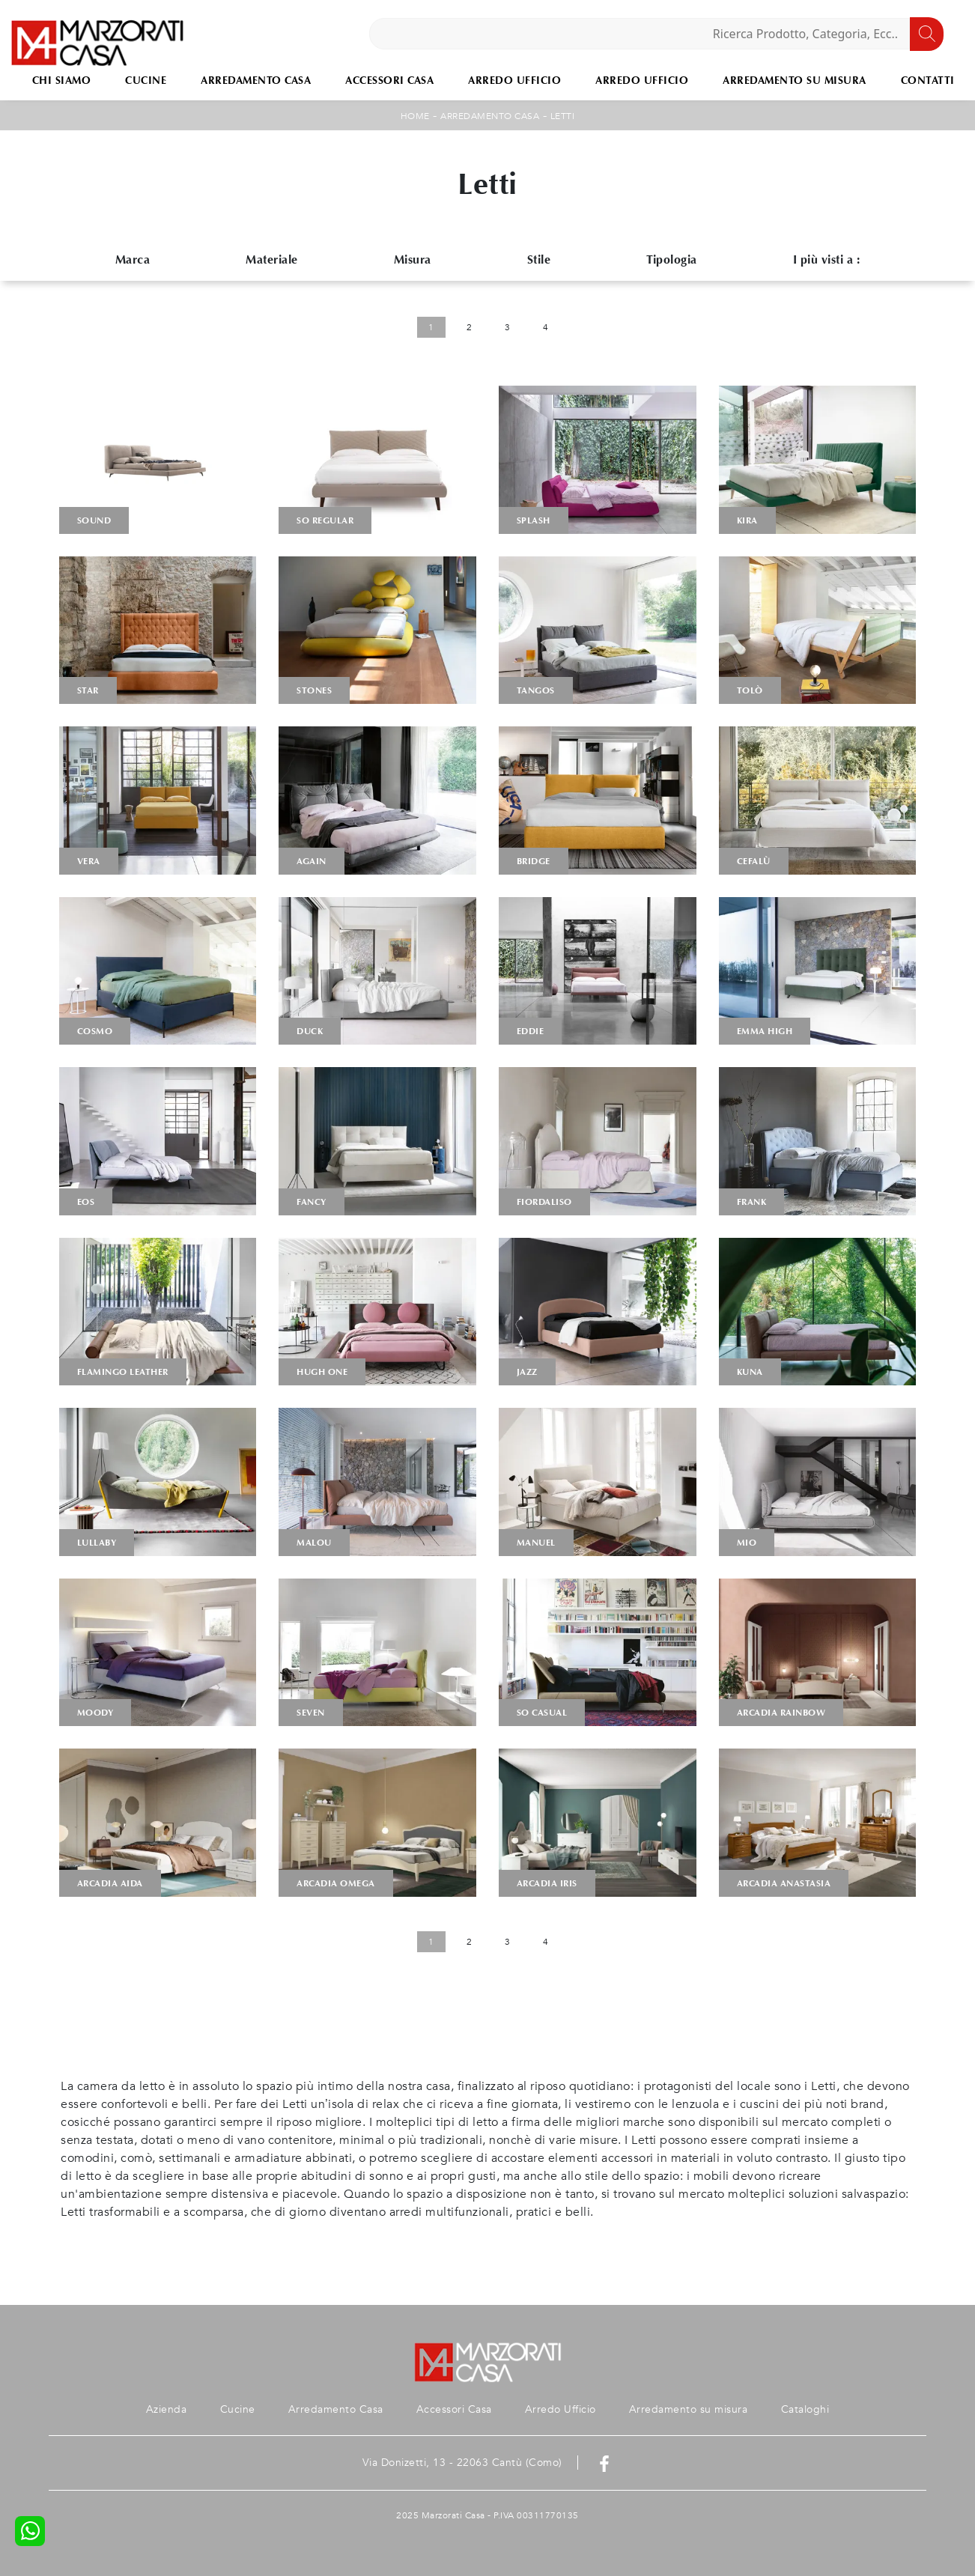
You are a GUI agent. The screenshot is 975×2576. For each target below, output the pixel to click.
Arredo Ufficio (514, 80)
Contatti (928, 80)
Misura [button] (412, 259)
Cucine (145, 80)
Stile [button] (539, 259)
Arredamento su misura (794, 80)
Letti (562, 116)
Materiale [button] (272, 259)
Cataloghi (805, 2409)
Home (415, 116)
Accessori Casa (389, 80)
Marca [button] (133, 259)
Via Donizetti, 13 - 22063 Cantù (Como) (462, 2462)
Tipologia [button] (671, 259)
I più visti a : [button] (826, 259)
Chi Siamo (61, 80)
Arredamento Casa (256, 80)
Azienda (166, 2409)
